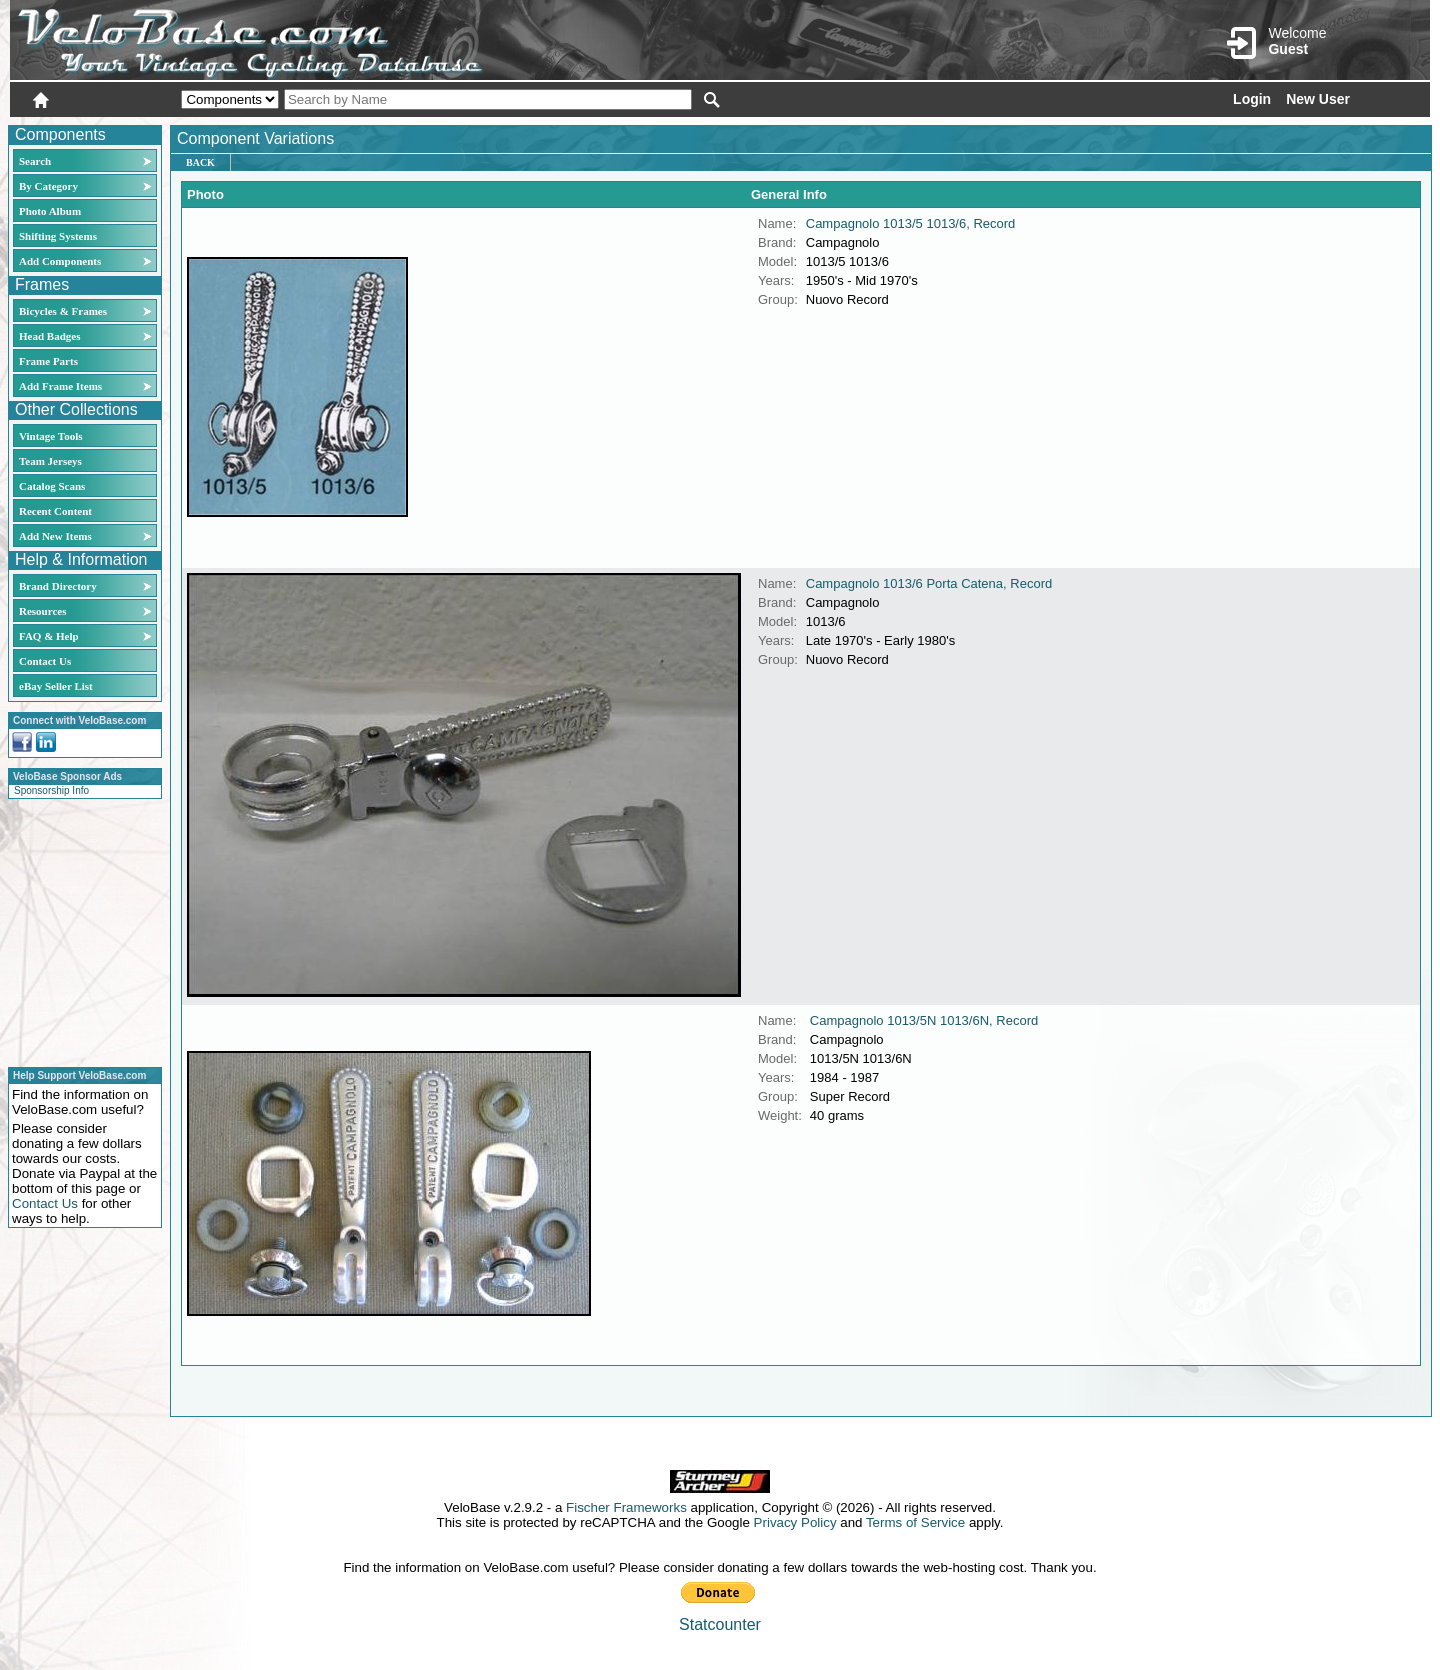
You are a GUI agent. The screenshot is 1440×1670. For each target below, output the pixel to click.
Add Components (60, 261)
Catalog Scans (52, 486)
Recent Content (55, 511)
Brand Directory (58, 586)
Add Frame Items (60, 386)
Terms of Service (915, 1522)
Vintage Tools (50, 436)
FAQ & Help (49, 636)
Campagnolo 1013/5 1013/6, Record (911, 223)
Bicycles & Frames (64, 311)
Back (200, 162)
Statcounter (720, 1624)
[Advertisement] (79, 930)
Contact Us (45, 661)
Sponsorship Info (51, 790)
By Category (48, 186)
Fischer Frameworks (626, 1507)
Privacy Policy (795, 1522)
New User (1318, 99)
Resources (42, 611)
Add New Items (55, 536)
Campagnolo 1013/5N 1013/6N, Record (924, 1020)
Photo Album (50, 211)
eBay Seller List (56, 686)
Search (35, 161)
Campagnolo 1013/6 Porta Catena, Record (929, 583)
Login (1252, 99)
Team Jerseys (50, 461)
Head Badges (49, 336)
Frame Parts (48, 361)
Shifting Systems (58, 236)
